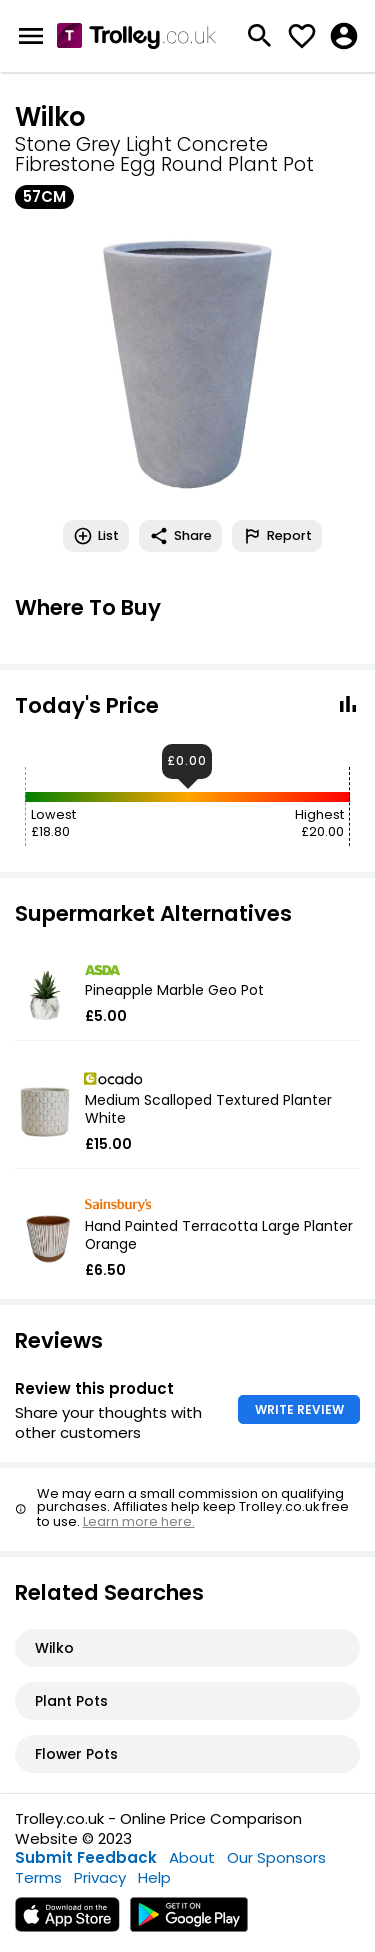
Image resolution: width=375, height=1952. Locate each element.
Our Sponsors (276, 1857)
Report (277, 536)
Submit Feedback (86, 1857)
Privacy (100, 1877)
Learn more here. (139, 1521)
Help (154, 1877)
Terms (38, 1877)
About (192, 1857)
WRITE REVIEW (299, 1409)
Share (180, 536)
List (96, 536)
